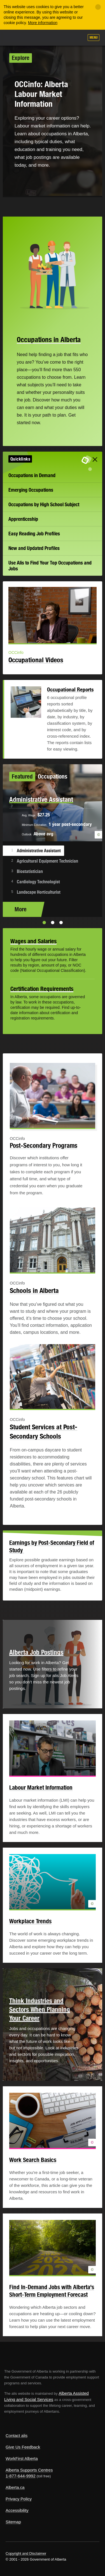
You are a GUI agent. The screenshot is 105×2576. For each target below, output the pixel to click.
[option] (52, 840)
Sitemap (13, 2521)
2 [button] (52, 922)
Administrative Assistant (39, 850)
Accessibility (17, 2510)
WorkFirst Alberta (22, 2458)
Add (49, 38)
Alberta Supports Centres (29, 2470)
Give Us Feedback (23, 2447)
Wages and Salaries (33, 941)
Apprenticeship (23, 519)
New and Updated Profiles (34, 548)
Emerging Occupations (30, 490)
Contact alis (16, 2435)
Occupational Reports (70, 689)
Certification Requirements (41, 988)
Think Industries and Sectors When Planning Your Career (39, 2009)
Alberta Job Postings (36, 1652)
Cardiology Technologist (38, 881)
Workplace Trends (30, 1921)
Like (63, 38)
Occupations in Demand (31, 475)
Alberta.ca (15, 2487)
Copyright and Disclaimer (26, 2553)
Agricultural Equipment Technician (47, 861)
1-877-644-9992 (21, 2475)
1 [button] (44, 922)
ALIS (34, 37)
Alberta (14, 37)
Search (77, 38)
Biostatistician (30, 871)
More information (42, 22)
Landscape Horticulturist (38, 892)
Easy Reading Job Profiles (34, 533)
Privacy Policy (19, 2498)
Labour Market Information (41, 1787)
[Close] (98, 7)
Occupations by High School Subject (43, 504)
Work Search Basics (32, 2159)
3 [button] (61, 922)
